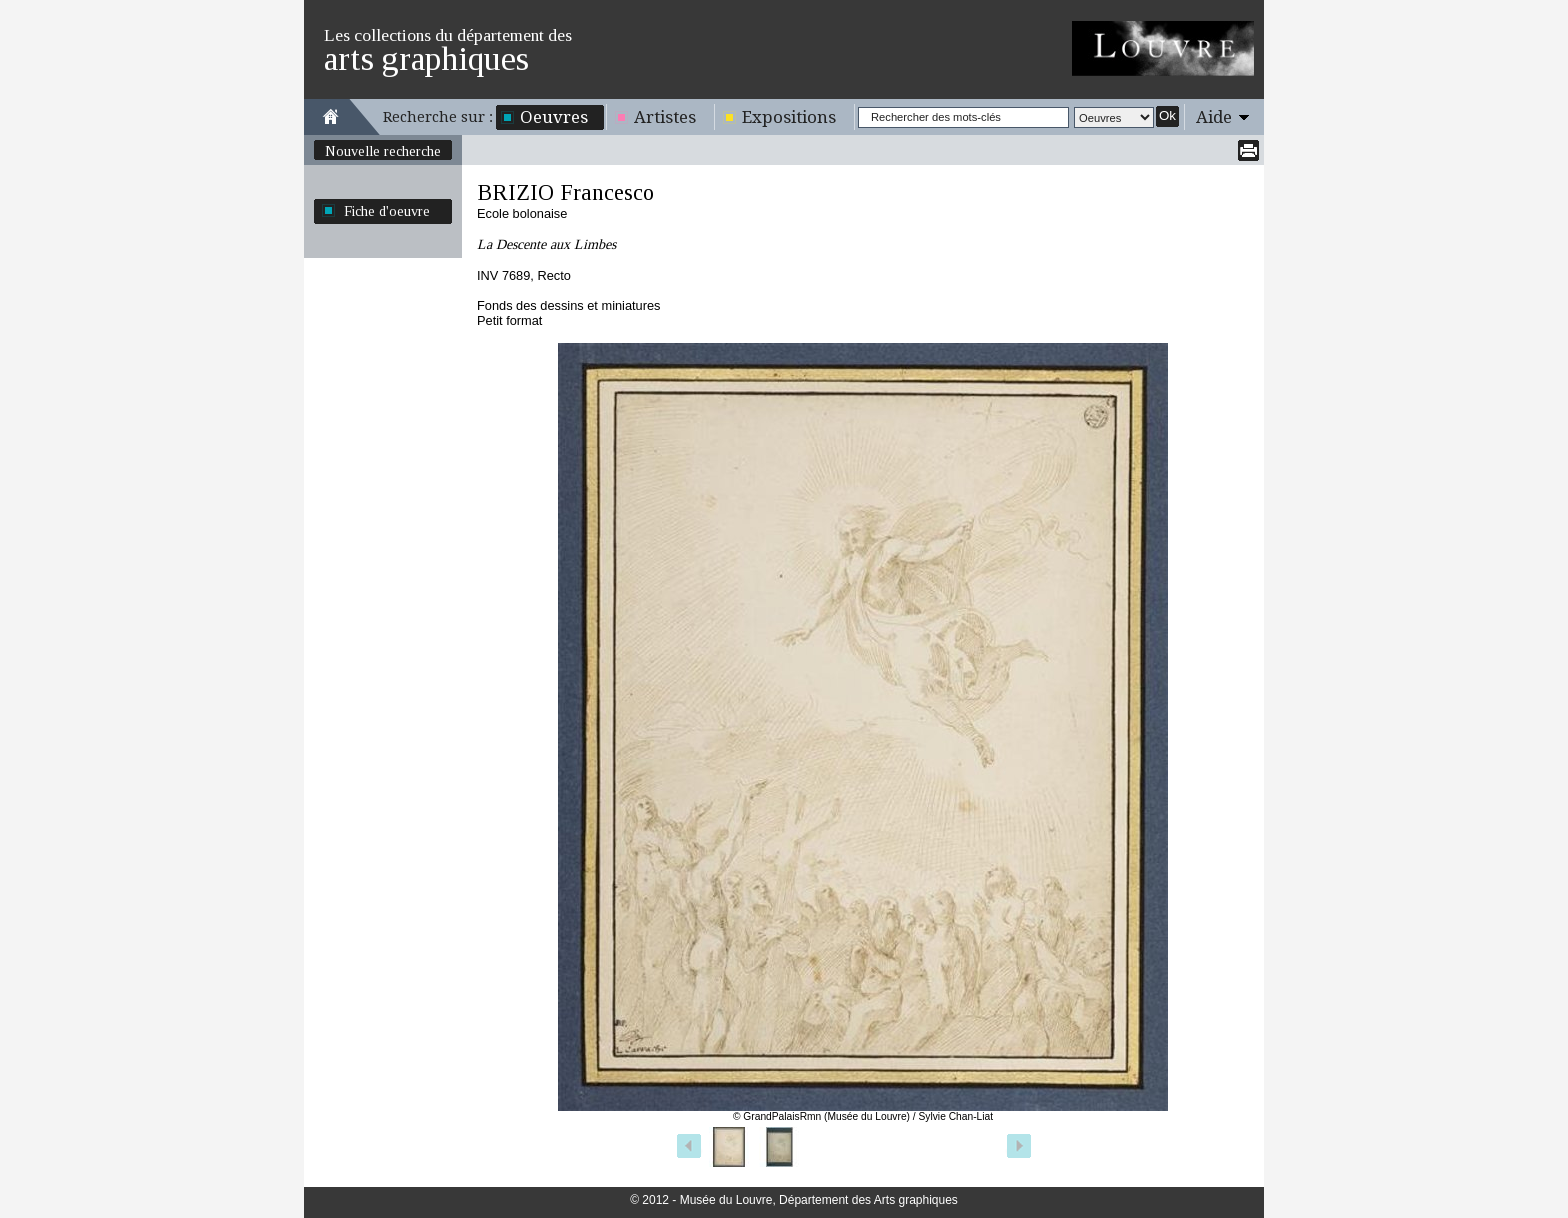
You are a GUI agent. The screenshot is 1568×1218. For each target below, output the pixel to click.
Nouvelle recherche (383, 151)
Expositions (789, 117)
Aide (1214, 117)
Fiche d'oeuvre (387, 211)
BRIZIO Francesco (565, 192)
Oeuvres (554, 117)
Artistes (665, 117)
